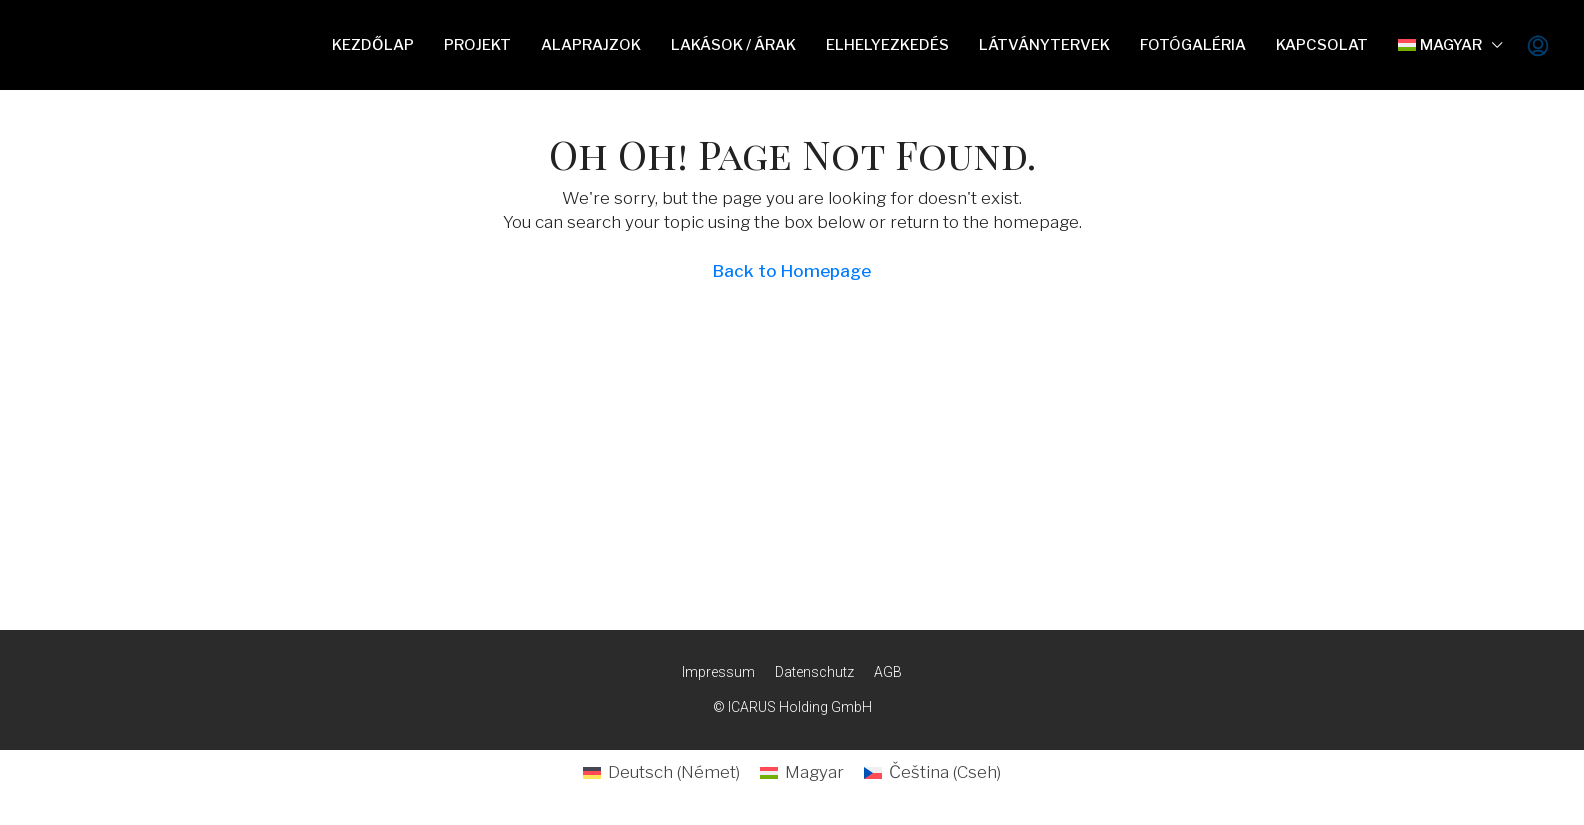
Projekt (477, 45)
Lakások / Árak (733, 45)
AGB (888, 672)
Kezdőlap (373, 45)
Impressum (718, 672)
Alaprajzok (591, 45)
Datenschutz (814, 672)
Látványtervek (1044, 45)
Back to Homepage (792, 271)
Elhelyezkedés (887, 45)
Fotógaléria (1193, 45)
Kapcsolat (1322, 45)
